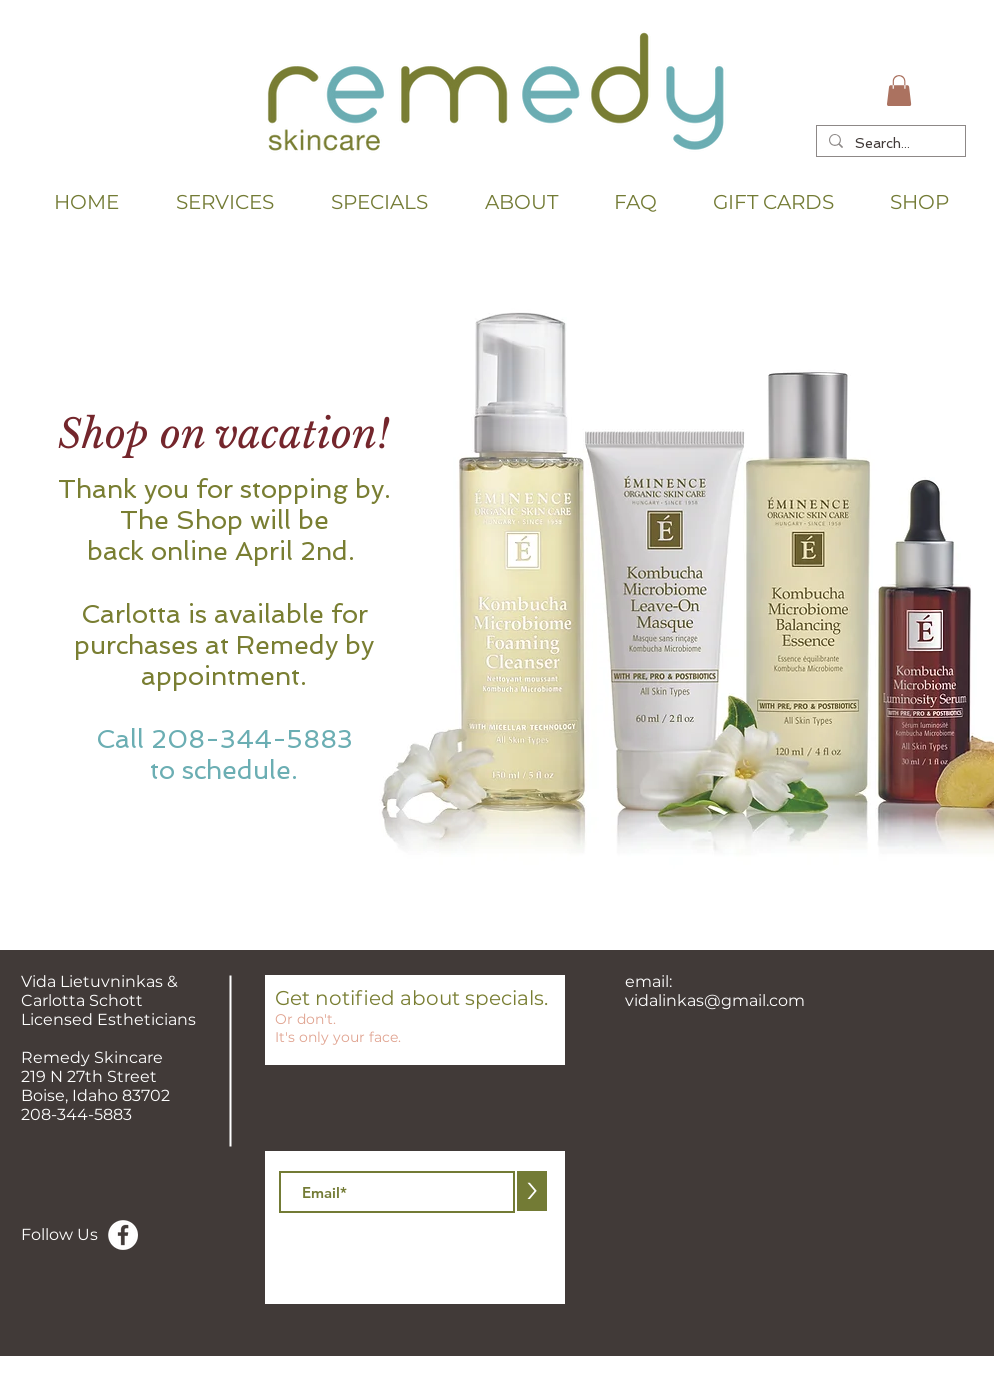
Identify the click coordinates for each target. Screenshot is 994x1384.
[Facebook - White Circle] (123, 1235)
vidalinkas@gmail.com (715, 1000)
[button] (899, 90)
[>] (532, 1191)
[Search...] (889, 143)
